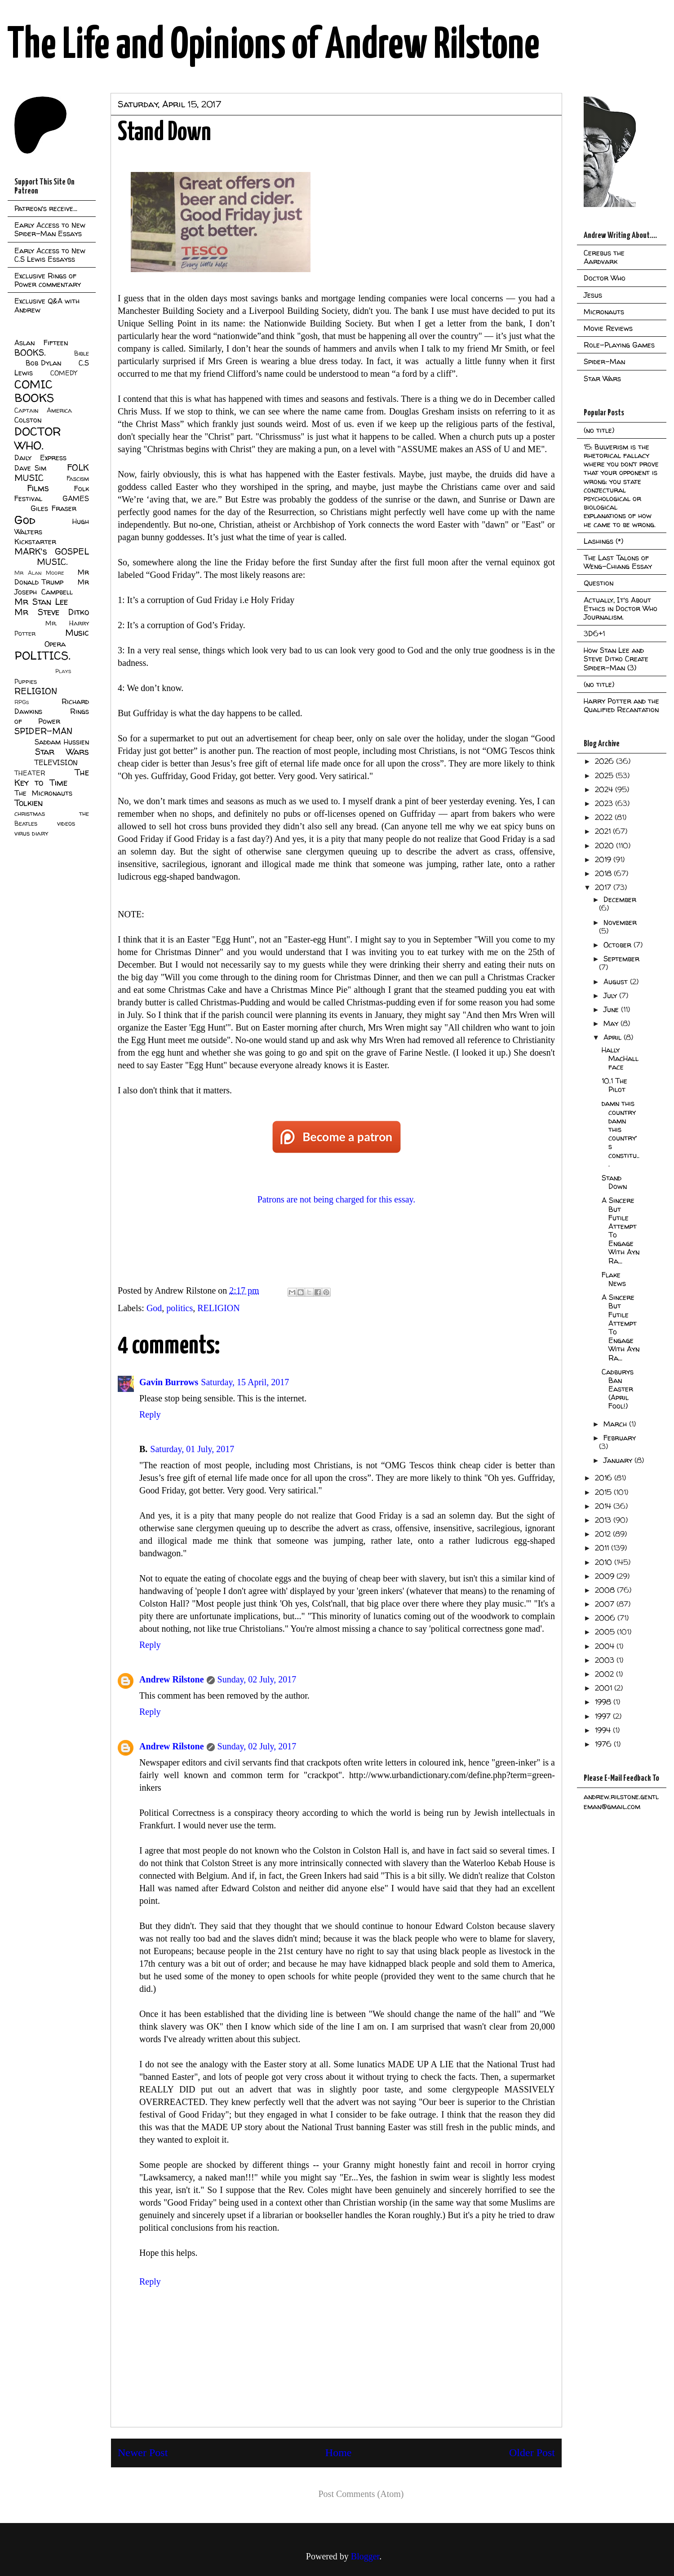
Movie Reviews (608, 328)
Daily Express (40, 457)
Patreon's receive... (45, 208)
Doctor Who (604, 278)
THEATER (29, 773)
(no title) (599, 430)
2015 (604, 1492)
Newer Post (143, 2452)
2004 (605, 1646)
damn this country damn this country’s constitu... (620, 1133)
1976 (604, 1744)
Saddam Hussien (62, 742)
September (621, 959)
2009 (605, 1576)
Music (77, 632)
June (612, 1009)
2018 (604, 873)
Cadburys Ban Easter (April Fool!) (618, 1389)
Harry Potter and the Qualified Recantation (621, 705)
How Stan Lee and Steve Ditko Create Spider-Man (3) (616, 658)
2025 (605, 775)
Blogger (365, 2556)
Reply (150, 1414)
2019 (604, 859)
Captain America (43, 410)
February (619, 1438)
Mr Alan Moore (39, 573)
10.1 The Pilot (614, 1085)
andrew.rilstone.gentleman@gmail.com (621, 1801)
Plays (63, 671)
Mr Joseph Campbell (51, 587)
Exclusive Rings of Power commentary (47, 280)
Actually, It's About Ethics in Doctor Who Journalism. (620, 608)
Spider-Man (604, 361)
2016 (604, 1478)
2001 (604, 1688)
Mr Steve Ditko (51, 612)
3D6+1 (594, 633)
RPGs (21, 702)
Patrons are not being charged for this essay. (336, 1199)
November (620, 922)
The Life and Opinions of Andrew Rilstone (273, 46)
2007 (605, 1604)
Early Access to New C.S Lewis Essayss (49, 255)
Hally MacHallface (620, 1058)
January (618, 1460)
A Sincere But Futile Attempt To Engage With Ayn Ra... (620, 1230)
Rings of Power (51, 716)
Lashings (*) (603, 541)
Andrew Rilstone (171, 1679)
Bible (81, 353)
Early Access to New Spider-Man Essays (49, 229)
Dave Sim (30, 468)
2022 (605, 817)
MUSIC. (52, 562)
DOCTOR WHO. (37, 438)
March (616, 1424)
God (154, 1308)
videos (66, 823)
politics (179, 1308)
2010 (604, 1562)
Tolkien (28, 803)
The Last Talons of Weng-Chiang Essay (618, 562)
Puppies (25, 681)
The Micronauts (43, 793)
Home (338, 2452)
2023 (605, 803)
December (619, 899)
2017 (604, 887)
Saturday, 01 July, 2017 (192, 1449)
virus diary (31, 833)
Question (598, 583)
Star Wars (62, 751)
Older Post (532, 2452)
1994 (604, 1730)
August (616, 981)
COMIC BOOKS (34, 391)
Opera (55, 644)
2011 (603, 1548)
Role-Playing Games (619, 345)
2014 (604, 1506)
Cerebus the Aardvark (604, 257)
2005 (606, 1632)
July (611, 995)
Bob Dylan (43, 363)
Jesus (593, 295)
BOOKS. (29, 352)
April (613, 1037)
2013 (604, 1520)
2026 (605, 761)
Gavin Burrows (168, 1382)
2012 (604, 1534)
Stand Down (614, 1182)
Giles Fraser (53, 508)
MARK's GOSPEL (51, 551)
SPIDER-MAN (43, 731)
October (618, 945)
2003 (605, 1660)
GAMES (75, 498)
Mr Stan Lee (41, 602)
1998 (604, 1702)
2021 (604, 831)
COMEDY (63, 373)
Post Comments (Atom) (361, 2494)
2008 (606, 1590)
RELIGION (218, 1308)
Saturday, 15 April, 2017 (245, 1382)
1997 (604, 1716)
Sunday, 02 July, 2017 (257, 1679)
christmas (29, 813)
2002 (605, 1674)
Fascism (78, 478)
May (612, 1023)
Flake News (614, 1279)
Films (38, 488)
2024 (605, 789)
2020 (605, 845)
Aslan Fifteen (41, 343)
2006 (606, 1618)
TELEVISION (56, 762)
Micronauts (604, 312)
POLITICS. (42, 655)
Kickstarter (35, 541)
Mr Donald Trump (51, 577)
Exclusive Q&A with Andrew (47, 305)
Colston (27, 420)
